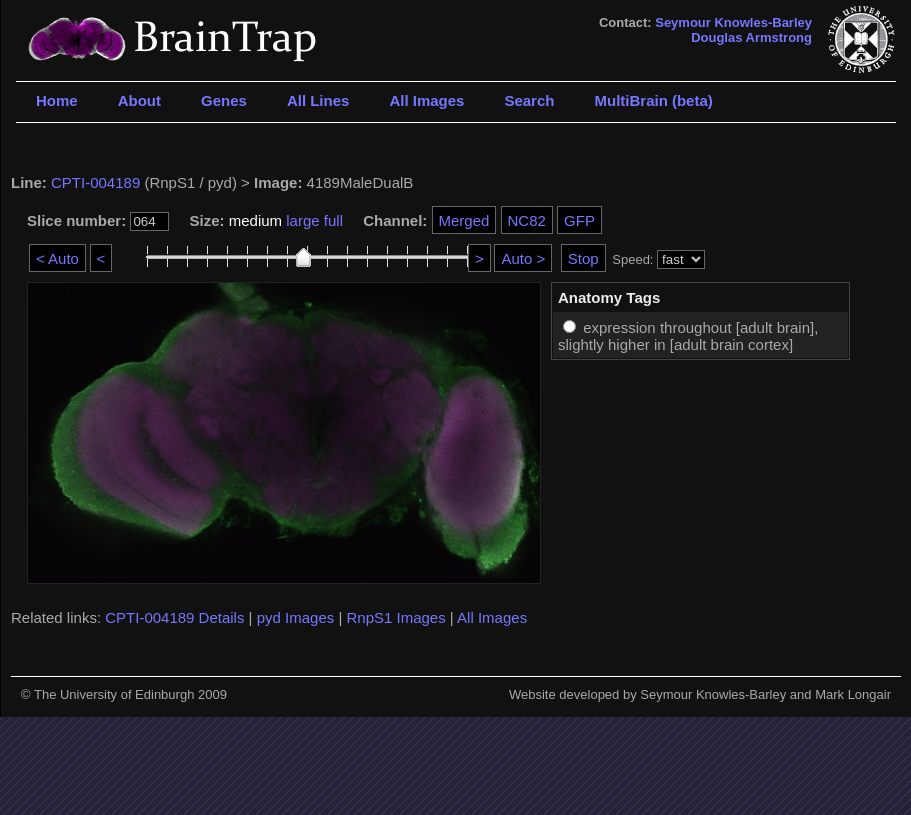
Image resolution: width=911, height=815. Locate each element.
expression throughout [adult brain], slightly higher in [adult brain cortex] (688, 336)
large (302, 220)
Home (57, 100)
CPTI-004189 (95, 182)
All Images (426, 100)
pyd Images (296, 617)
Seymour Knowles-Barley (733, 22)
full (333, 220)
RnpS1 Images (395, 617)
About (139, 100)
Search (529, 100)
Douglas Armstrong (751, 37)
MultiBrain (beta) (653, 100)
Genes (224, 100)
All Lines (318, 100)
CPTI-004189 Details (174, 617)
